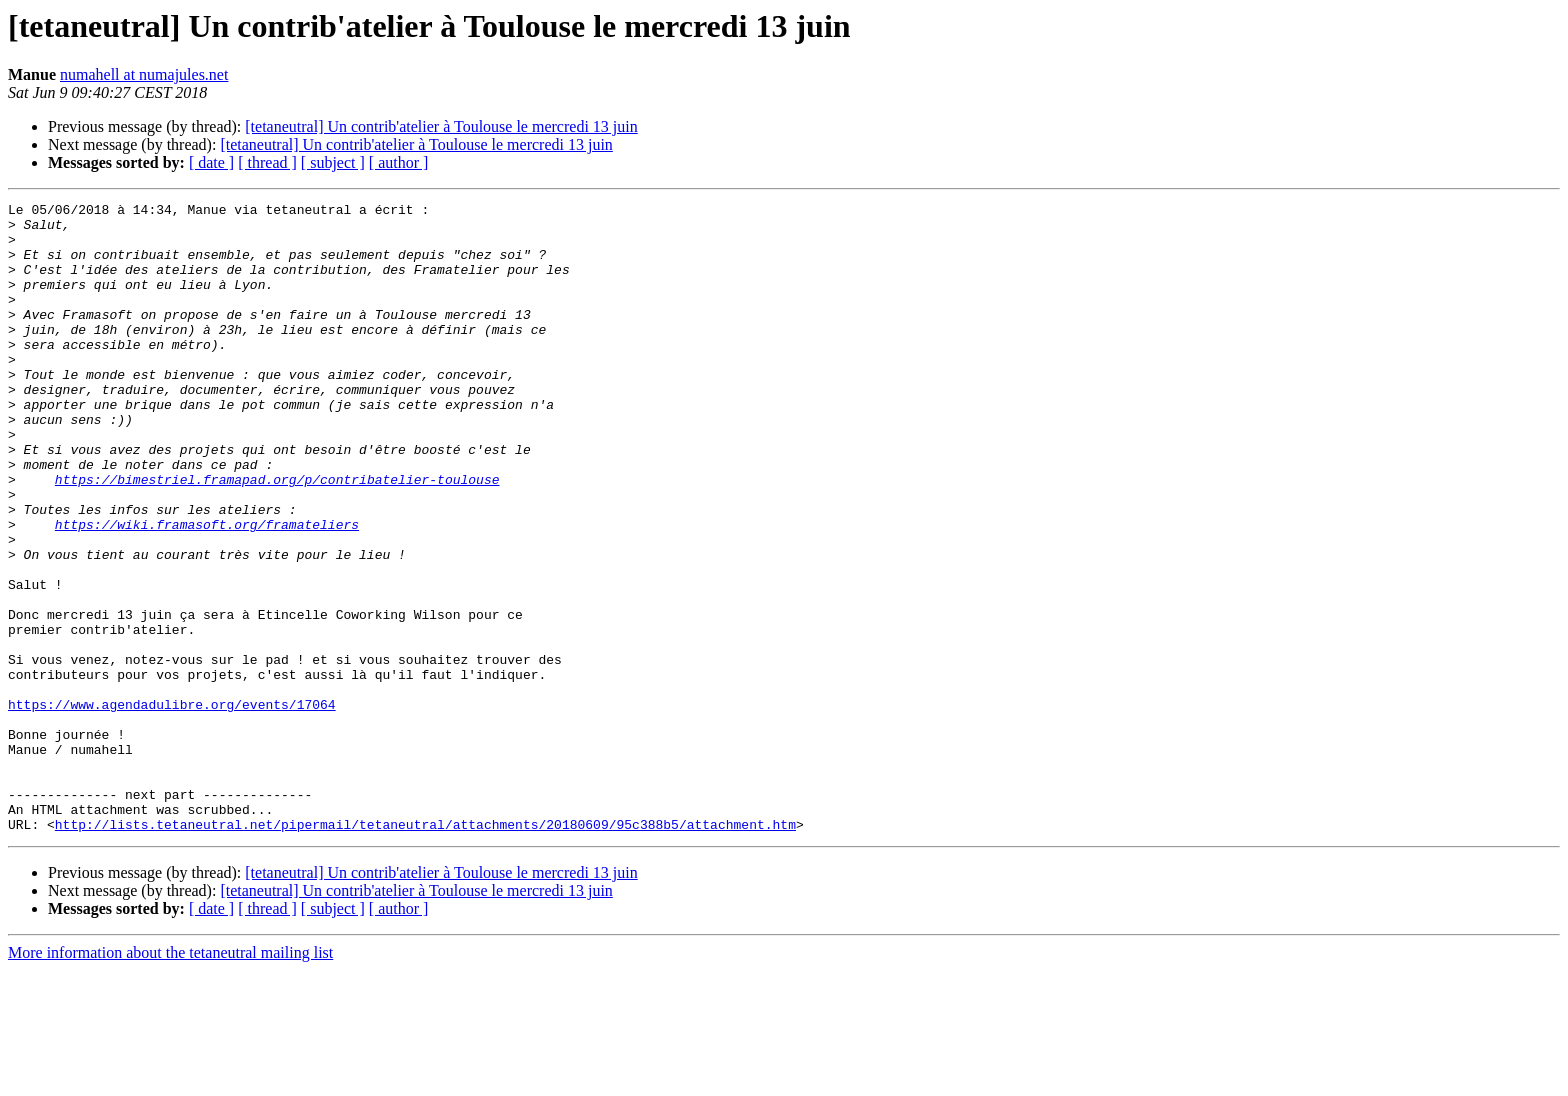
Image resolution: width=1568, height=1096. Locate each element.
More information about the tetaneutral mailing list (170, 1078)
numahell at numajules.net (144, 74)
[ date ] (211, 162)
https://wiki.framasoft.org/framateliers (207, 590)
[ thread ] (267, 162)
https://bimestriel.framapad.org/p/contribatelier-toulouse (277, 536)
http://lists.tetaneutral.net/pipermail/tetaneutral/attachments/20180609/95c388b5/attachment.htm (425, 950)
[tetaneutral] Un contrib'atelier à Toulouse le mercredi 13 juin (441, 126)
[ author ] (399, 162)
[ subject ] (333, 162)
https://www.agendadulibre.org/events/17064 (172, 806)
